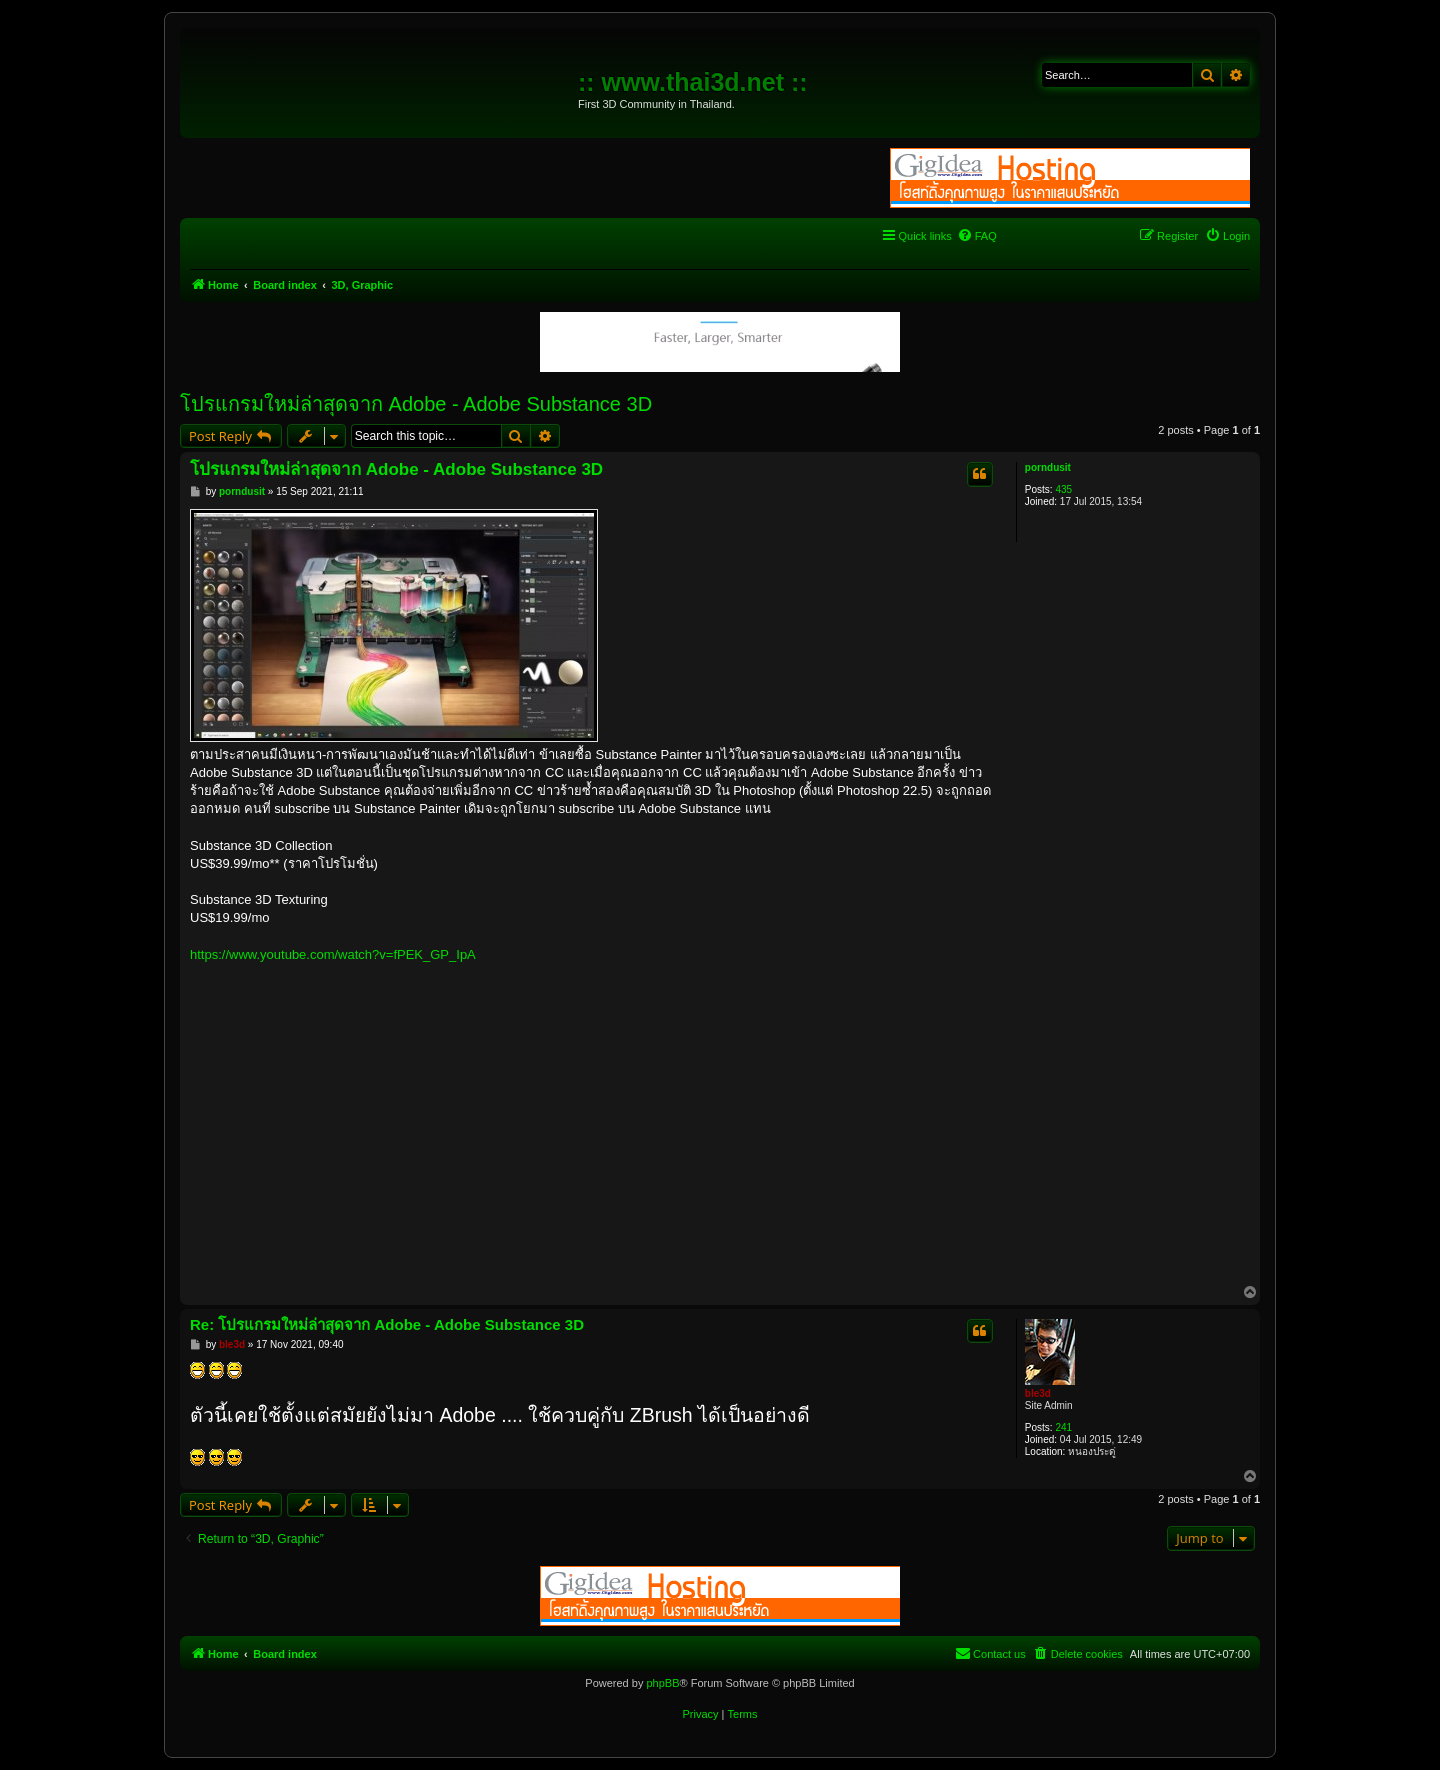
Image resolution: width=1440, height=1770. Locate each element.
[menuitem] (977, 236)
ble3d (1038, 1393)
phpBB (662, 1683)
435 (1063, 489)
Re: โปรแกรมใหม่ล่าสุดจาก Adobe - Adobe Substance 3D (387, 1324)
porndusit (1048, 467)
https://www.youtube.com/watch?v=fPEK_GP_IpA (333, 954)
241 (1063, 1427)
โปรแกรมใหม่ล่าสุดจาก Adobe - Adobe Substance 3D (416, 404)
